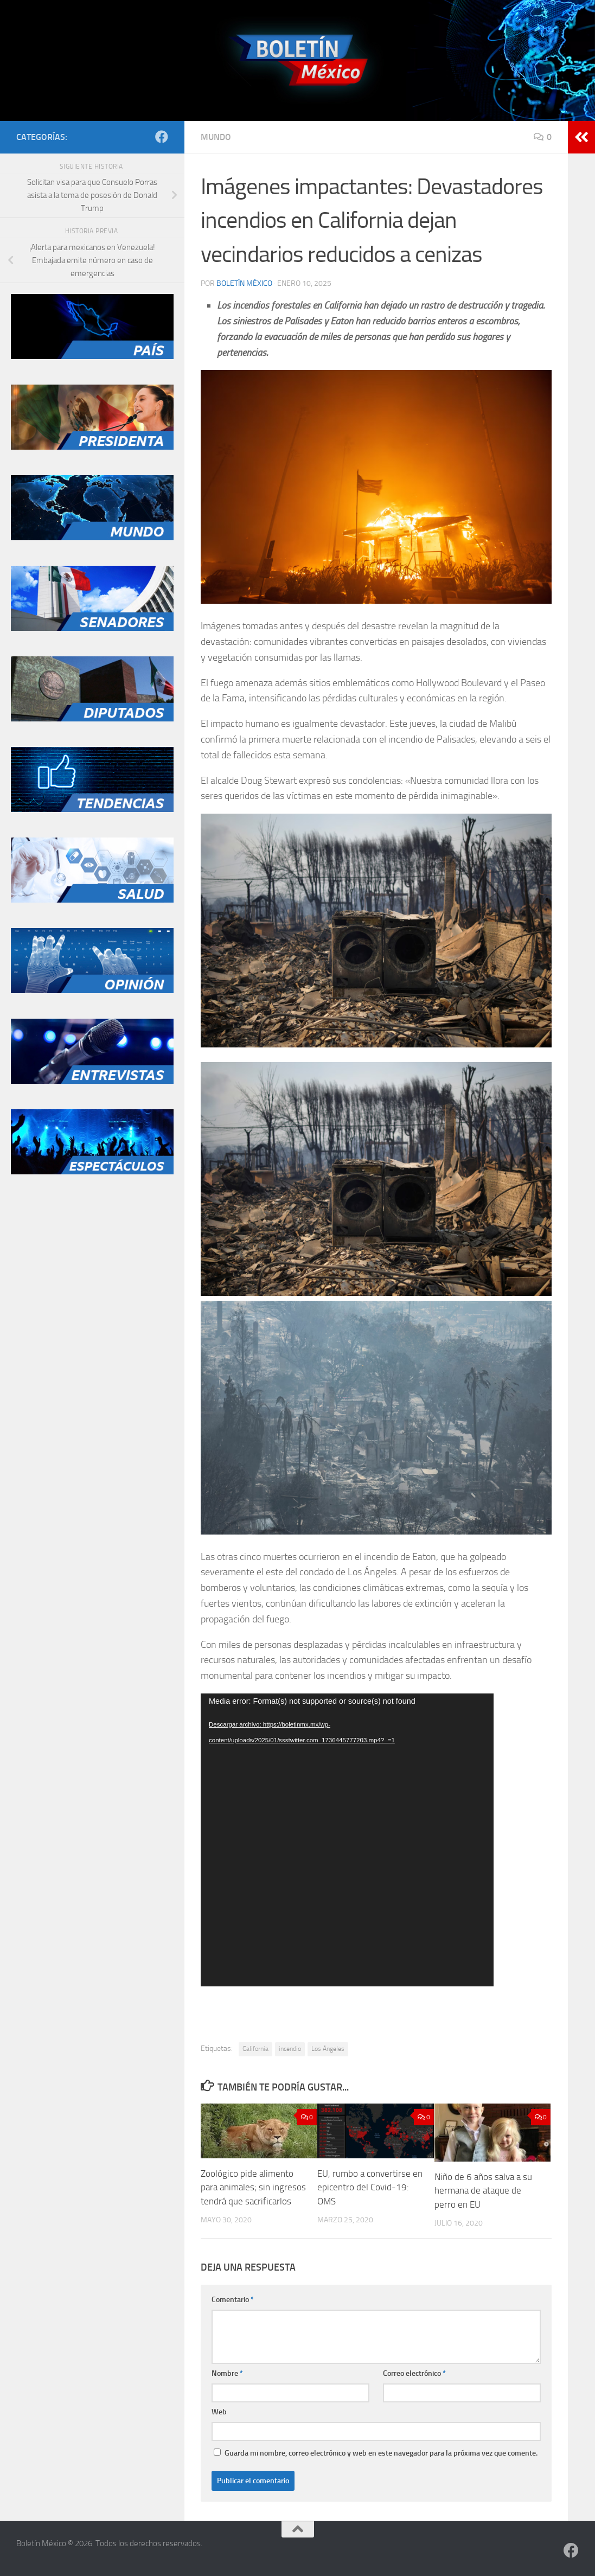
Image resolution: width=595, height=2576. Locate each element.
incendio (290, 2049)
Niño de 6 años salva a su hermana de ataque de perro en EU (483, 2190)
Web (219, 2412)
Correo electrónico (414, 2373)
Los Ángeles (327, 2049)
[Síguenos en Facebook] (161, 136)
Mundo (216, 137)
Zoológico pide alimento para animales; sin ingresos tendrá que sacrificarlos (253, 2187)
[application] (347, 1839)
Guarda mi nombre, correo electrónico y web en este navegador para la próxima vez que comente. (381, 2453)
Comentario (233, 2299)
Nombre (227, 2373)
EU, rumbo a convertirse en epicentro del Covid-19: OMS (370, 2187)
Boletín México (244, 283)
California (255, 2049)
